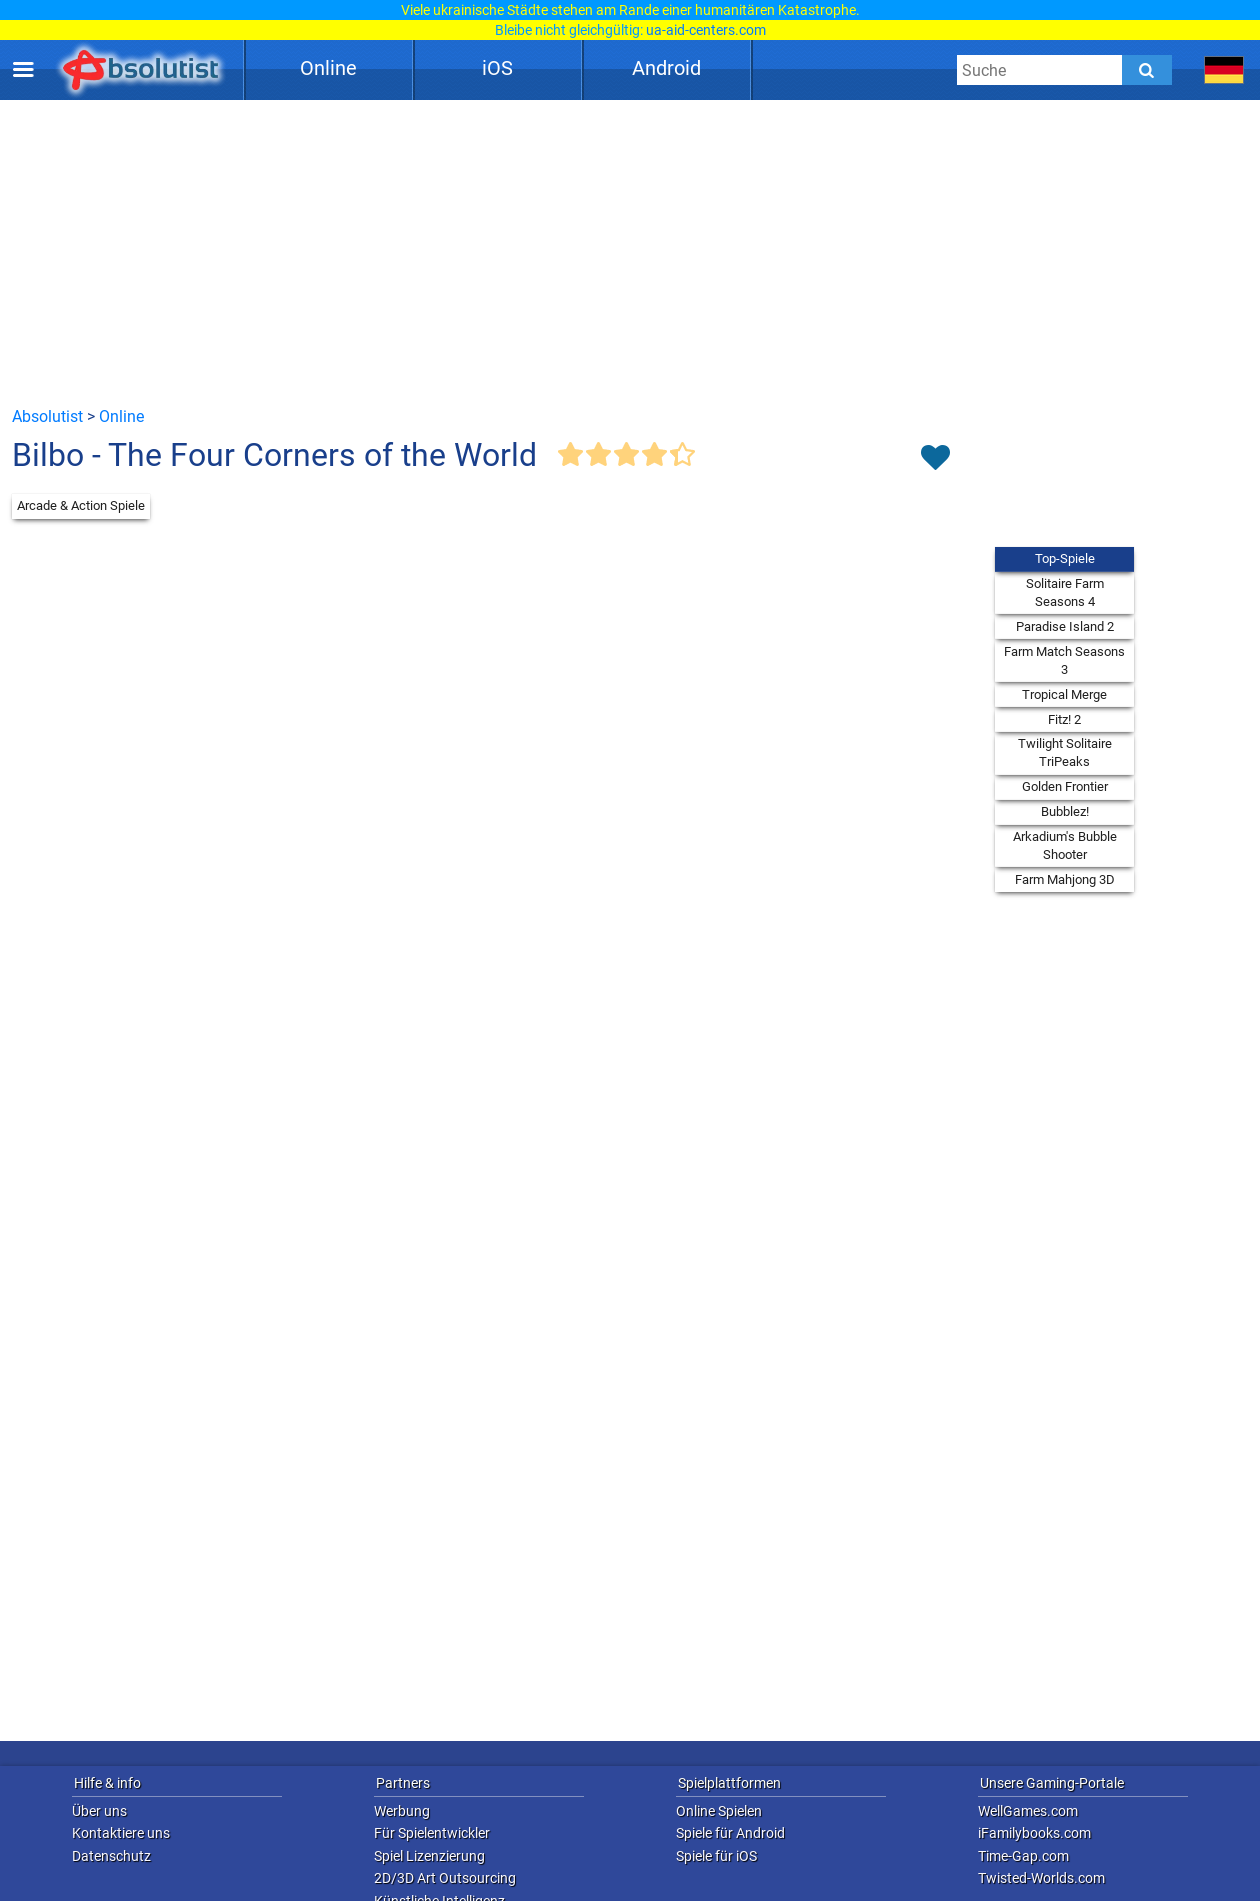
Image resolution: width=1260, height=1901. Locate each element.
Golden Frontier (1065, 786)
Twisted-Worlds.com (1041, 1878)
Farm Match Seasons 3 (1064, 660)
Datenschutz (111, 1856)
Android (666, 68)
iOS (497, 68)
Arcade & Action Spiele (81, 505)
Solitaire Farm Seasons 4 (1065, 592)
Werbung (402, 1811)
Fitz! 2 (1064, 719)
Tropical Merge (1064, 694)
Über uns (99, 1811)
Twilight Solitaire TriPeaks (1065, 752)
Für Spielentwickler (432, 1833)
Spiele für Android (730, 1833)
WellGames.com (1028, 1811)
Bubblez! (1065, 811)
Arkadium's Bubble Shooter (1065, 845)
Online (328, 68)
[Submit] (1147, 70)
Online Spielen (719, 1811)
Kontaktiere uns (121, 1833)
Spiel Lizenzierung (429, 1856)
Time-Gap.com (1023, 1856)
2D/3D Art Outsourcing (445, 1878)
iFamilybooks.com (1034, 1833)
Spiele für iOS (716, 1856)
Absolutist (47, 416)
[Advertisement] (630, 252)
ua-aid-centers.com (706, 30)
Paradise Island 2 (1065, 626)
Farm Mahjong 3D (1065, 879)
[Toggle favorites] (935, 459)
